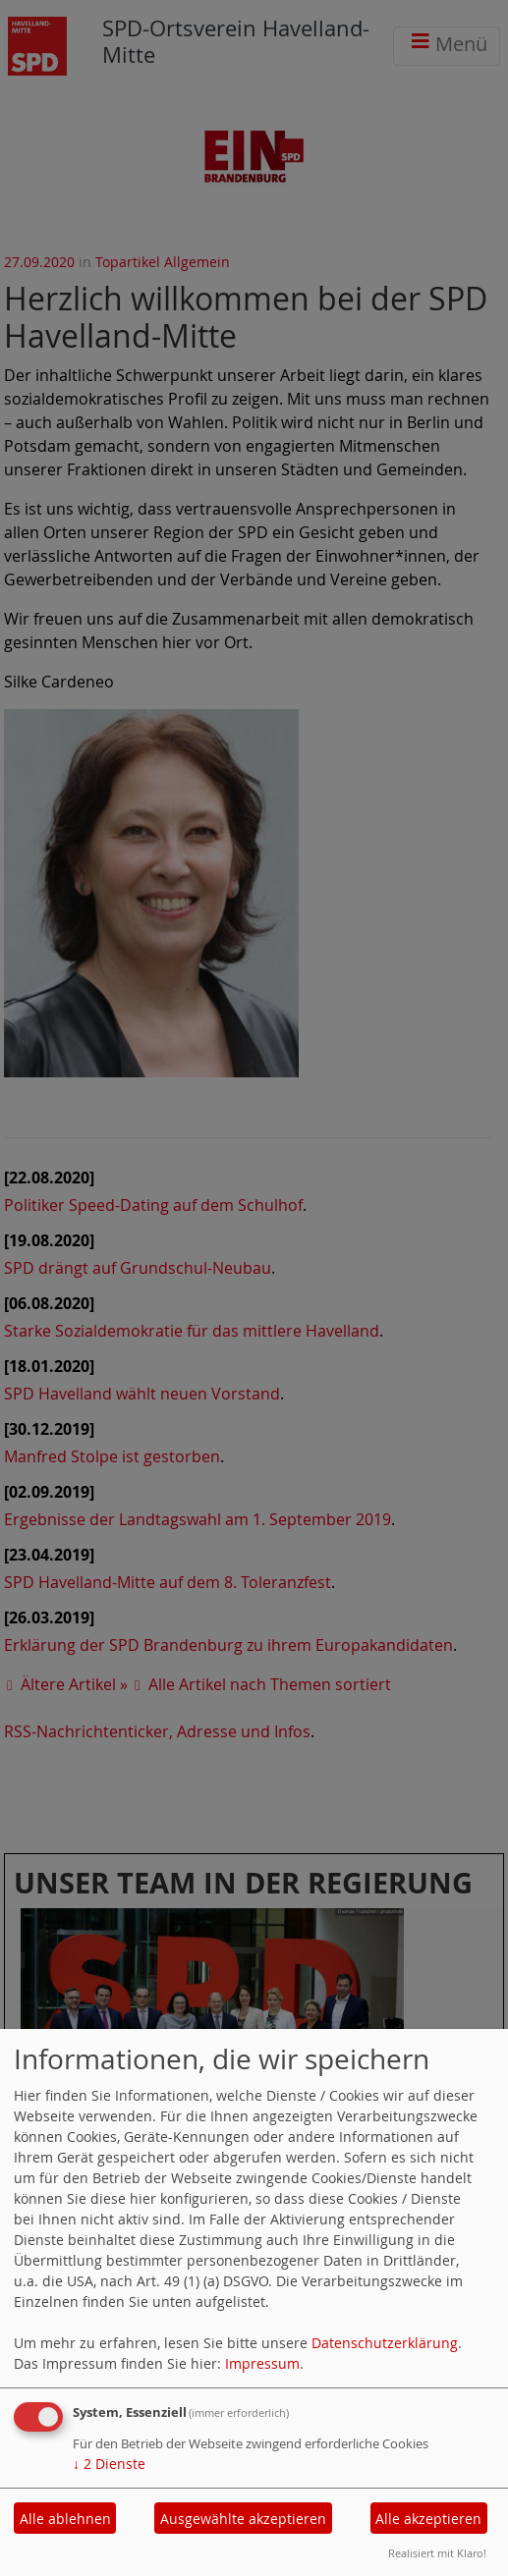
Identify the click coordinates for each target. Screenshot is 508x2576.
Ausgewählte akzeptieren (243, 2518)
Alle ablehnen (65, 2518)
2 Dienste (109, 2463)
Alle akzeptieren (428, 2518)
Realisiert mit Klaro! (437, 2553)
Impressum (262, 2363)
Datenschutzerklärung (384, 2342)
